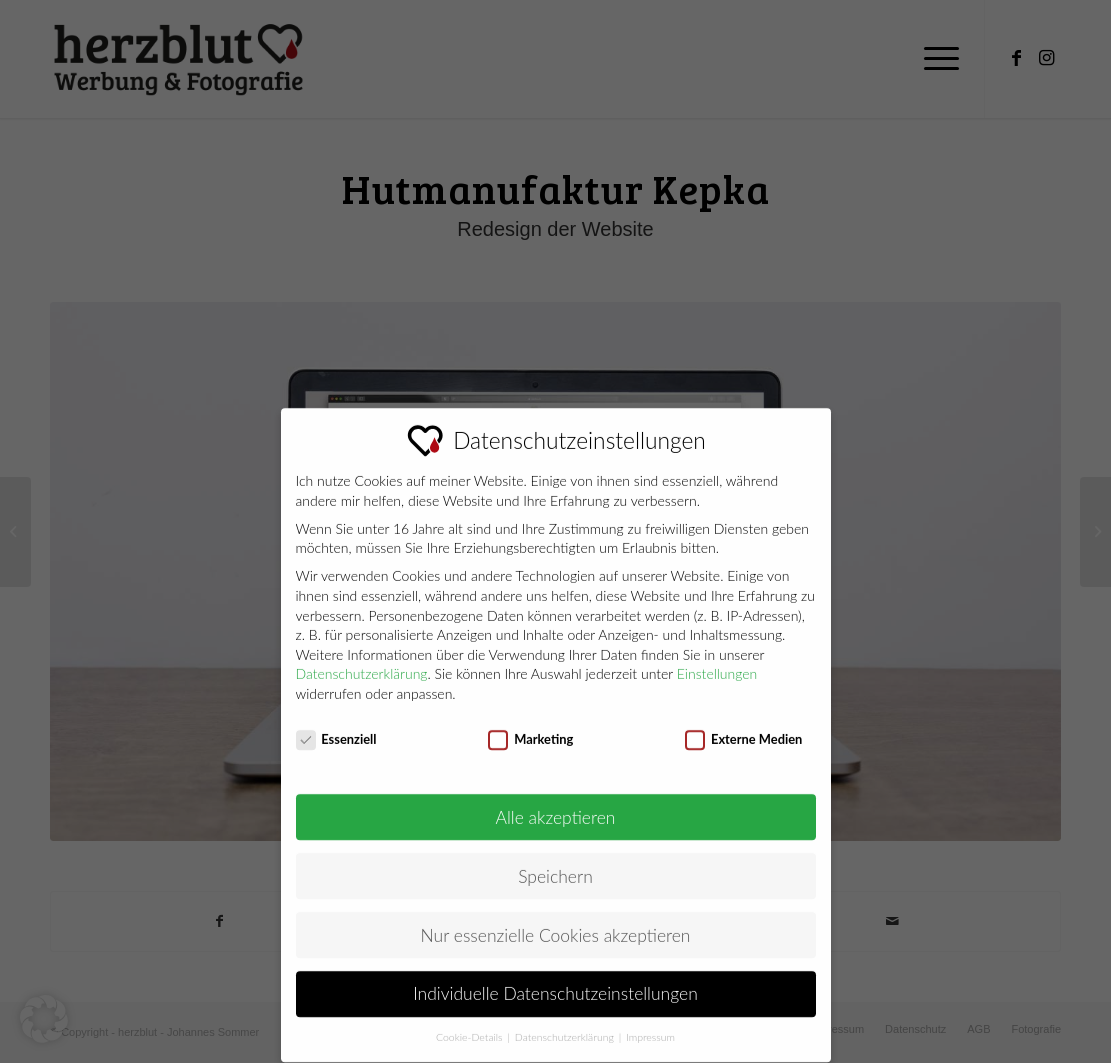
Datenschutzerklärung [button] (566, 1022)
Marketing (530, 724)
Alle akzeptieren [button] (556, 802)
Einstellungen (717, 658)
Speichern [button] (555, 861)
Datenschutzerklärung (362, 658)
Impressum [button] (650, 1022)
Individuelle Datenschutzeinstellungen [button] (555, 979)
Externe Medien (743, 724)
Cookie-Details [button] (470, 1022)
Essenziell (336, 724)
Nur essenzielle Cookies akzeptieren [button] (556, 920)
